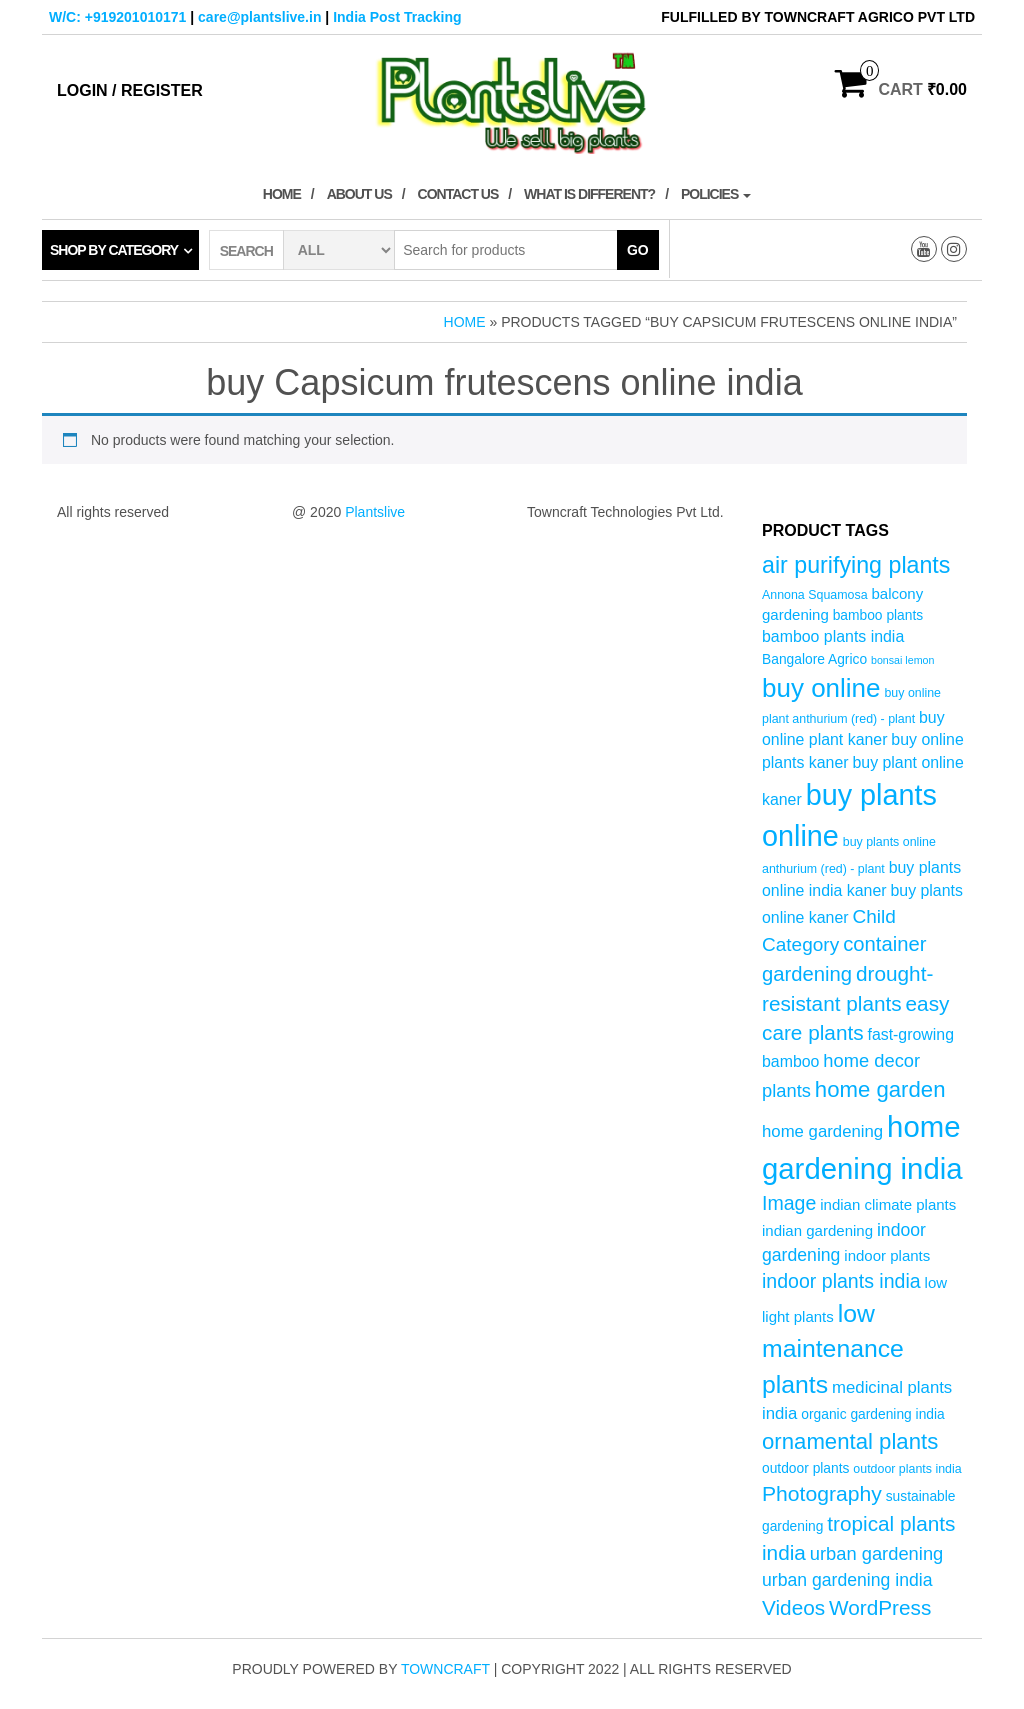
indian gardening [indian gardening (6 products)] (817, 1230)
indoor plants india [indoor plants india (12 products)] (841, 1281)
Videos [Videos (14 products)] (793, 1607)
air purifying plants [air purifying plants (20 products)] (856, 565)
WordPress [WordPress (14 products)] (880, 1607)
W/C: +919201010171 (117, 17)
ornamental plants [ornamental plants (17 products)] (850, 1441)
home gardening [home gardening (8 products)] (822, 1131)
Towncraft (445, 1669)
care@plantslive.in (259, 17)
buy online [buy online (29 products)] (821, 688)
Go (638, 250)
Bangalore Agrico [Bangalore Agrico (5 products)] (814, 659)
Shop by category (114, 250)
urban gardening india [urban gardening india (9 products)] (847, 1580)
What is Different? (589, 194)
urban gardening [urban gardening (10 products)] (877, 1553)
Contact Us (458, 194)
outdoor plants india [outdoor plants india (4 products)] (907, 1469)
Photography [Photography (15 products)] (822, 1493)
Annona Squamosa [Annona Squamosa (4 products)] (815, 595)
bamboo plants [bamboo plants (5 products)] (878, 615)
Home (282, 194)
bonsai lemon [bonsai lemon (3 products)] (902, 660)
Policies (716, 194)
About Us (359, 194)
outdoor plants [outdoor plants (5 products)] (805, 1468)
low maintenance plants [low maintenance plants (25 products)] (833, 1349)
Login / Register (130, 90)
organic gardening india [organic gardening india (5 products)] (872, 1414)
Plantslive (375, 512)
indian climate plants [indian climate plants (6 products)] (888, 1204)
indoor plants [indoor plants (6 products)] (887, 1255)
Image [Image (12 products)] (789, 1203)
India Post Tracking (397, 17)
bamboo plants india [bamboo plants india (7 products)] (833, 636)
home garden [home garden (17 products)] (880, 1089)
